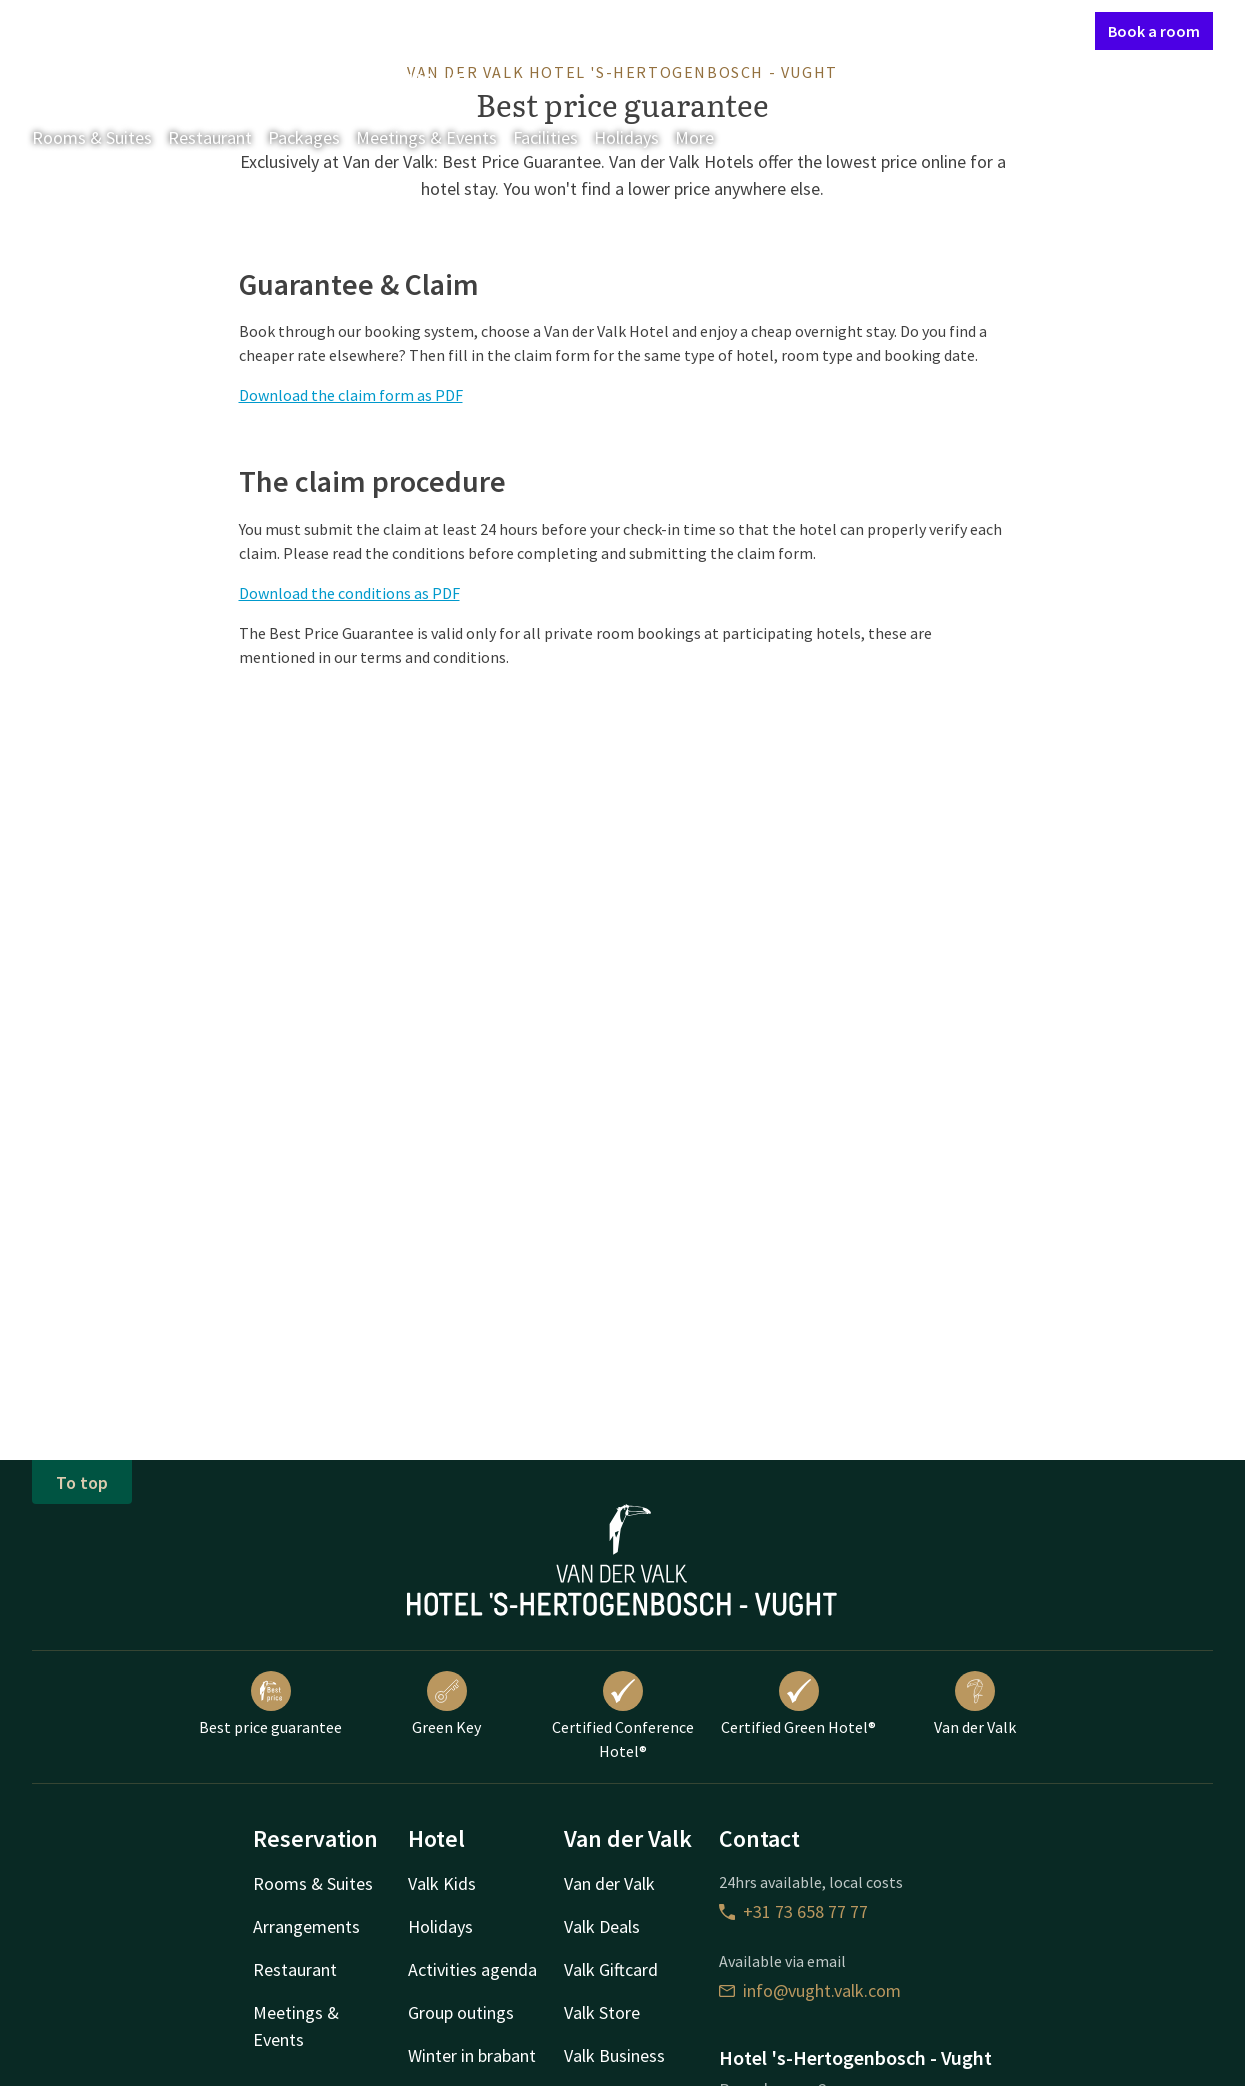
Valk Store (602, 2012)
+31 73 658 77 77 (793, 1911)
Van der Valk (975, 1704)
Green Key (446, 1704)
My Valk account (964, 30)
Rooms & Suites (92, 137)
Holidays (626, 137)
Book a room (1154, 31)
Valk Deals (602, 1926)
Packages (304, 137)
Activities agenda (472, 1969)
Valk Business (614, 2055)
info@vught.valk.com (810, 1990)
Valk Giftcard (611, 1969)
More (708, 137)
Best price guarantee (270, 1704)
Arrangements (306, 1926)
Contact (866, 30)
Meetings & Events (426, 137)
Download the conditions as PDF (349, 593)
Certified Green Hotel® (798, 1704)
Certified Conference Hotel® (623, 1716)
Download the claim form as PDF (351, 395)
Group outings (461, 2012)
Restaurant (210, 137)
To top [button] (82, 1482)
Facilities (545, 137)
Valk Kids (442, 1883)
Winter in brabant (472, 2055)
